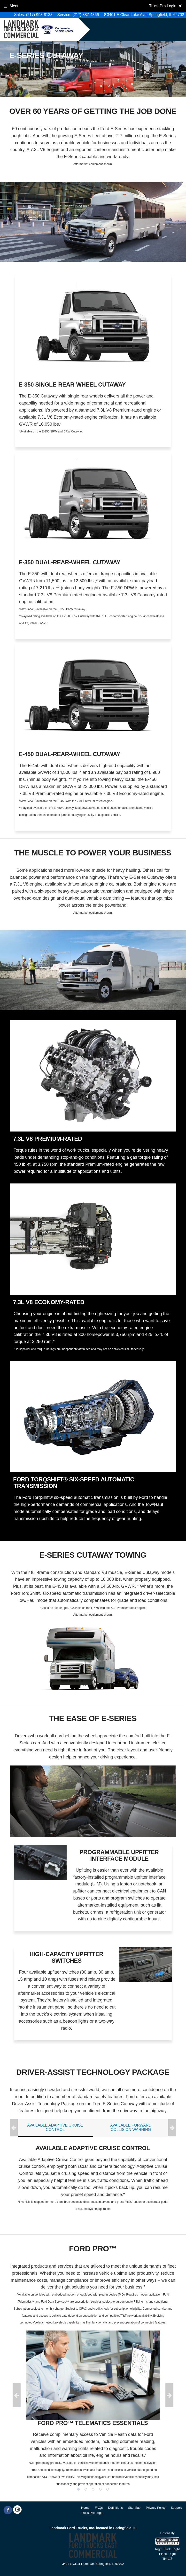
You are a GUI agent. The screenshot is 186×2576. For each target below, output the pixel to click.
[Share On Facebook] (8, 2510)
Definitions (115, 2507)
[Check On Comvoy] (17, 2510)
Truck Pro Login (92, 2513)
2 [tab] (85, 2489)
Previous (14, 2128)
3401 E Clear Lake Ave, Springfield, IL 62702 (144, 15)
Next (172, 2128)
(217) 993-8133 (39, 15)
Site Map (134, 2507)
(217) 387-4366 (85, 15)
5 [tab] (107, 2489)
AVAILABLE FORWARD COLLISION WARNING (130, 2127)
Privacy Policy (155, 2507)
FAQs (99, 2507)
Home (85, 2507)
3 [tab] (93, 2489)
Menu (11, 6)
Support (176, 2507)
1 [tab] (78, 2489)
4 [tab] (100, 2489)
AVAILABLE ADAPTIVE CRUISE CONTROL (55, 2127)
